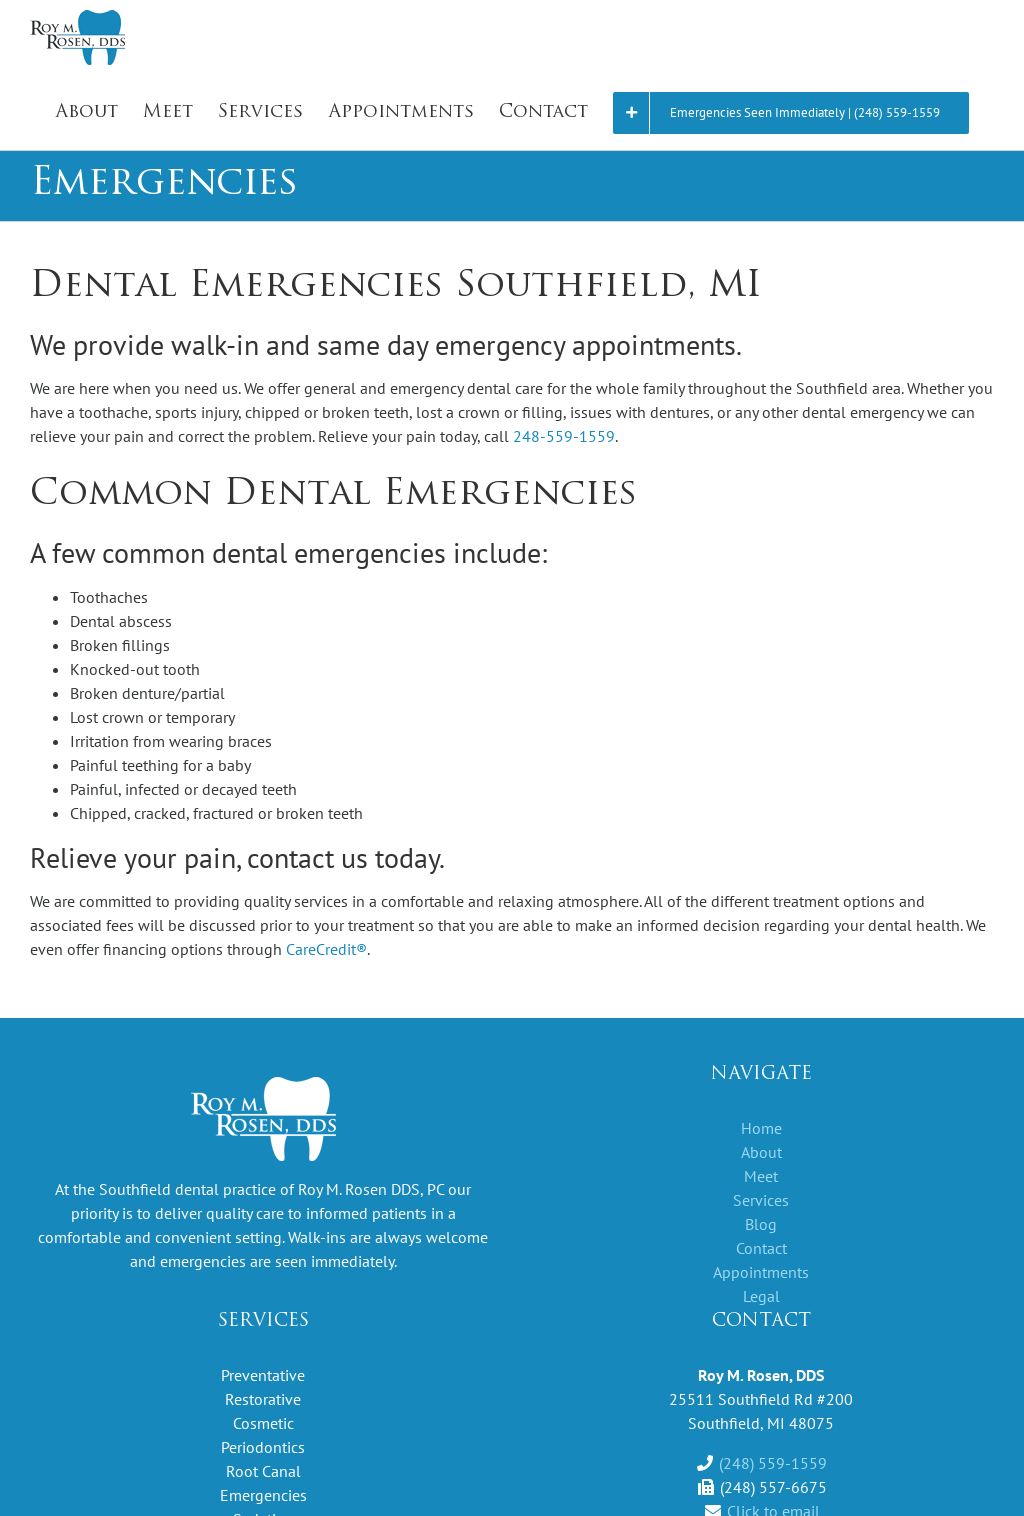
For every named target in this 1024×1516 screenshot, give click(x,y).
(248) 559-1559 (773, 1463)
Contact (761, 1248)
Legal (761, 1296)
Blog (761, 1224)
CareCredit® (326, 949)
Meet (761, 1176)
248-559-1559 (564, 436)
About (761, 1152)
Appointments (761, 1272)
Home (761, 1128)
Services (761, 1200)
